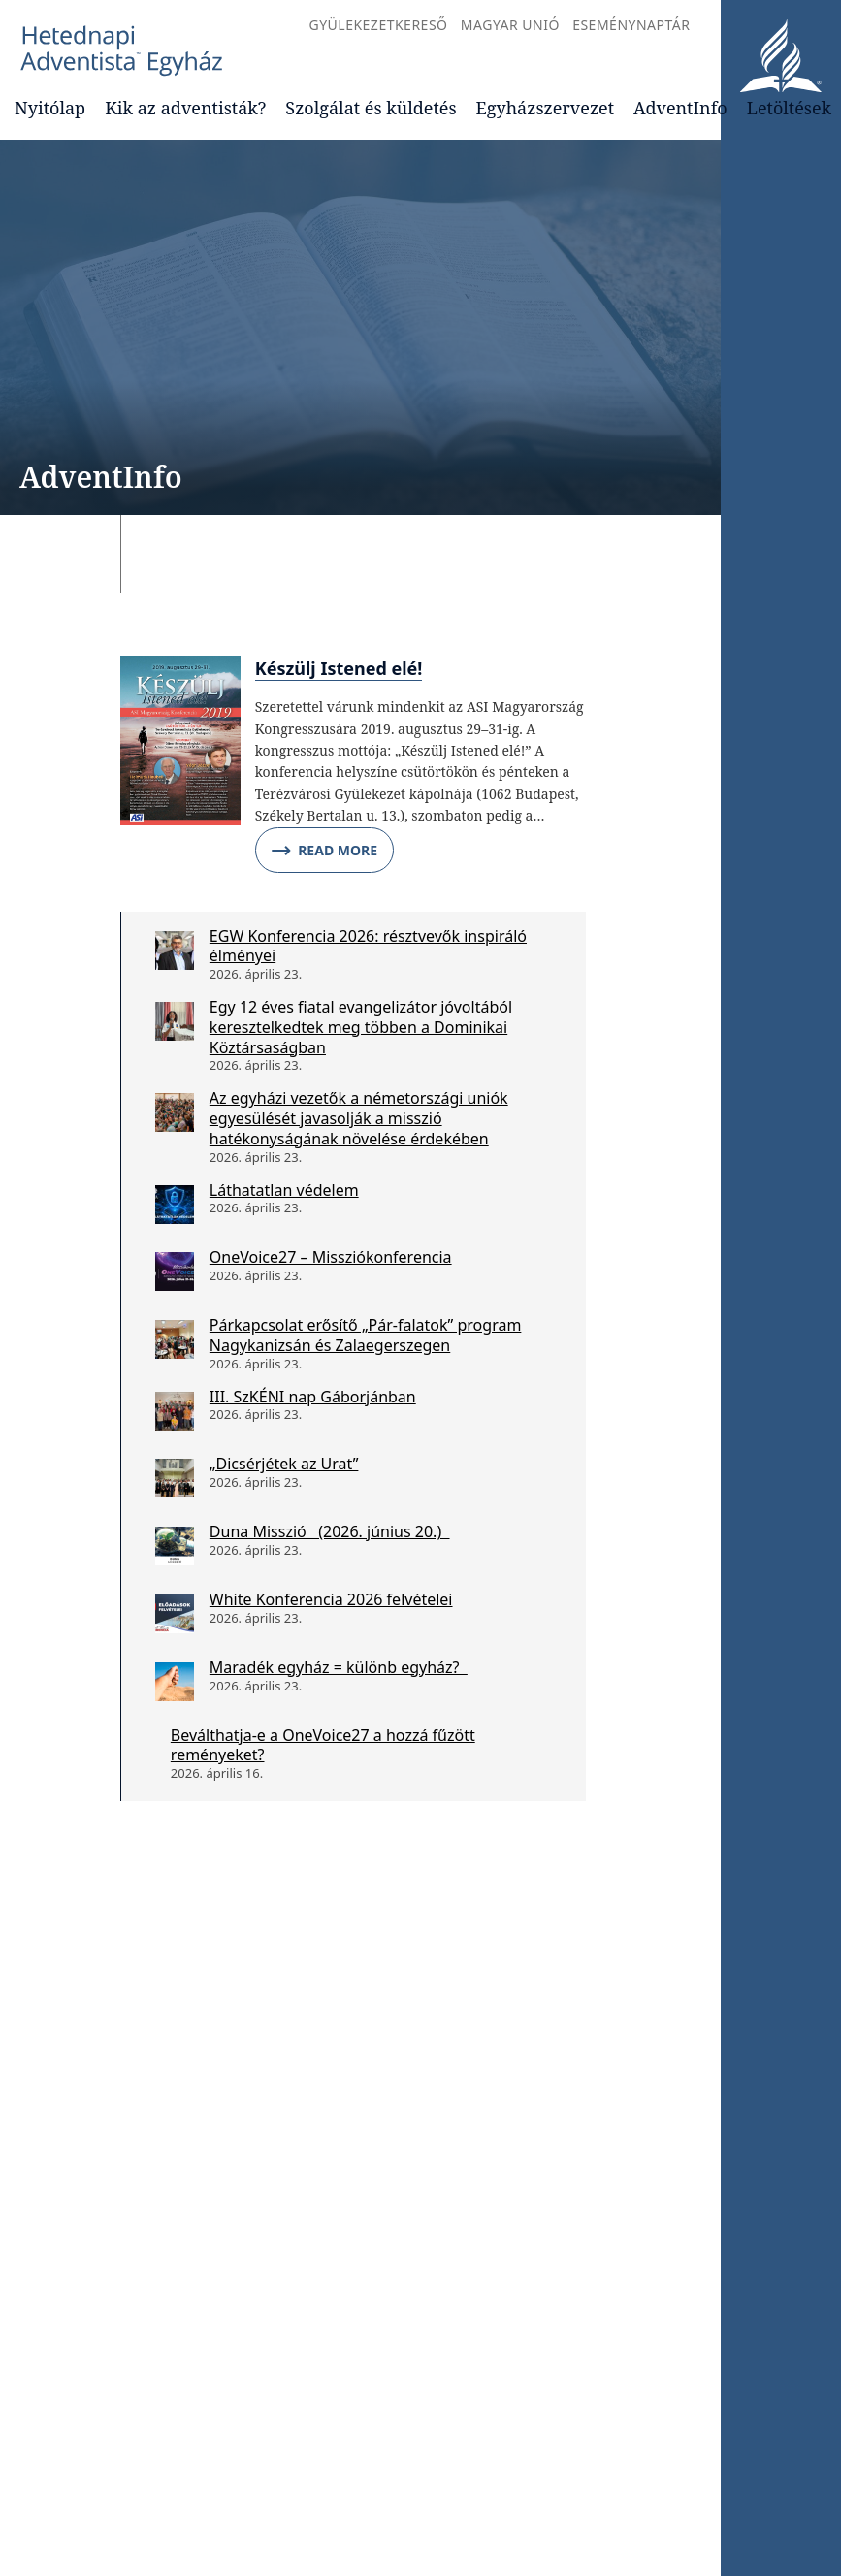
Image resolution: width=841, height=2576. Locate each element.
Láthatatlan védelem (284, 1190)
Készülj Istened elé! (339, 668)
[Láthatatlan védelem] (174, 1204)
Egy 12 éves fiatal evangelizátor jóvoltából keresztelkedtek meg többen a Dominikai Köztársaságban (361, 1027)
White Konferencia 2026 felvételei (331, 1599)
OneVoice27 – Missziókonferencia (331, 1257)
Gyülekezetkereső (377, 25)
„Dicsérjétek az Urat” (284, 1463)
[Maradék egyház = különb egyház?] (174, 1681)
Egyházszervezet (545, 107)
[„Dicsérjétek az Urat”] (174, 1478)
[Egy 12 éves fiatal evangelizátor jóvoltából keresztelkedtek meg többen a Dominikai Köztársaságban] (174, 1021)
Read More (324, 850)
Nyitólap (50, 107)
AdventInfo (680, 107)
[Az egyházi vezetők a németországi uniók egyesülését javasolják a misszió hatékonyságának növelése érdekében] (174, 1112)
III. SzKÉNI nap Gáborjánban (313, 1396)
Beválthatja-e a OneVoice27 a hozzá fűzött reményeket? (323, 1745)
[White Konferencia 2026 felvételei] (174, 1613)
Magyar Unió (510, 25)
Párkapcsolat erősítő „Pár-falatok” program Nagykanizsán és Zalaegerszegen (366, 1335)
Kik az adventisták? (185, 107)
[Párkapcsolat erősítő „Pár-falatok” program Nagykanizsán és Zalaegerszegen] (174, 1339)
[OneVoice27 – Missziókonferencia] (174, 1271)
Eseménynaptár (631, 25)
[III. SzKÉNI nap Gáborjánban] (174, 1411)
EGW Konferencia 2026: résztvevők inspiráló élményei (368, 946)
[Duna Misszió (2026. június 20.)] (174, 1546)
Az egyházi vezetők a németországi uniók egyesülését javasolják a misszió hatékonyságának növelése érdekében (359, 1118)
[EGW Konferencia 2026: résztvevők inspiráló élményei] (174, 950)
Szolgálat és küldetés (370, 107)
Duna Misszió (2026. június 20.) (330, 1531)
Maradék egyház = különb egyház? (339, 1667)
